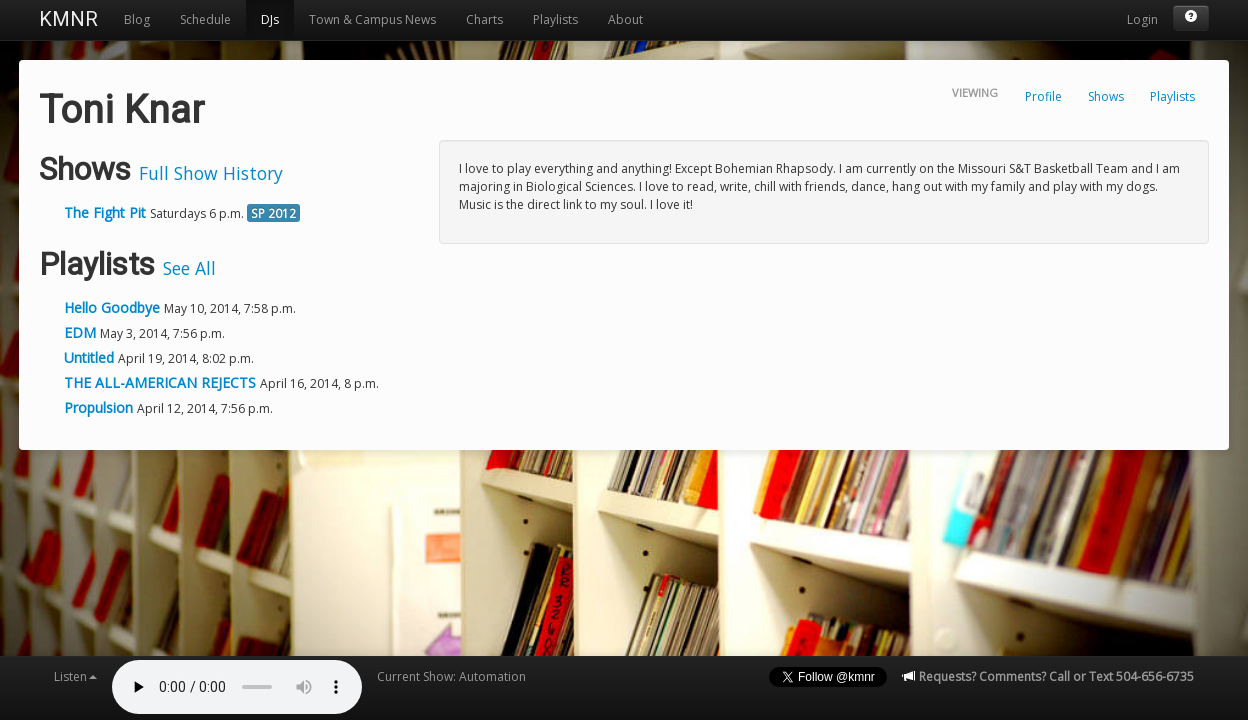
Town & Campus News (372, 19)
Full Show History (211, 173)
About (625, 19)
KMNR (68, 19)
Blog (137, 19)
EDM (82, 332)
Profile (1043, 96)
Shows (1106, 96)
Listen (75, 676)
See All (189, 268)
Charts (484, 19)
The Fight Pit (105, 212)
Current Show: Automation (451, 676)
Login (1142, 19)
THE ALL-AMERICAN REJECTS (162, 382)
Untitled (91, 357)
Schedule (205, 19)
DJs (270, 19)
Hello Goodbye (114, 307)
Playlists (555, 19)
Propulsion (100, 407)
